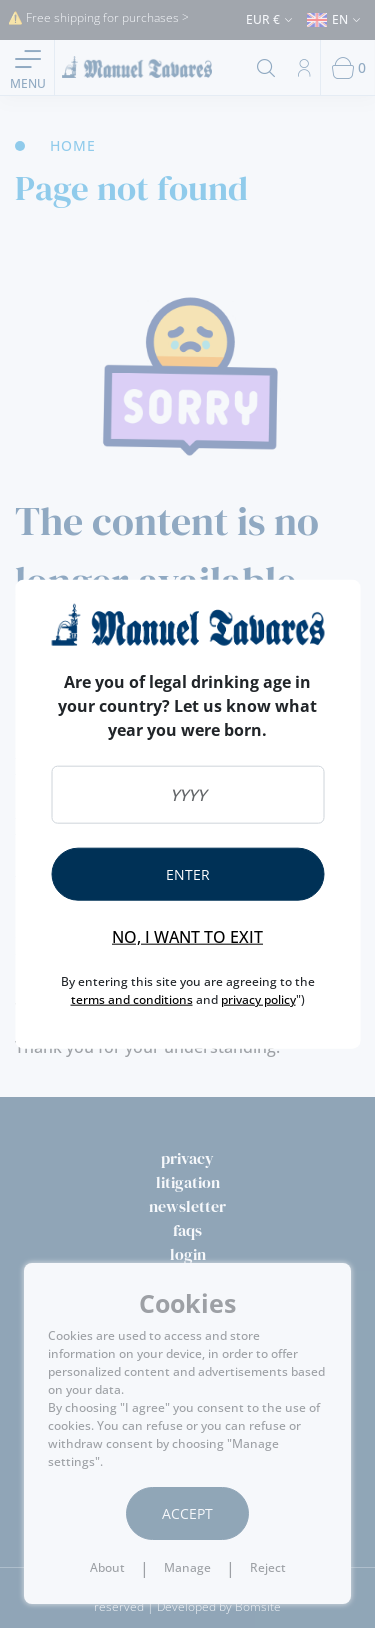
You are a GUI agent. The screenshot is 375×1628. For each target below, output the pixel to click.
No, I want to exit (187, 936)
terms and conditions (132, 998)
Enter (188, 873)
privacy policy (258, 998)
